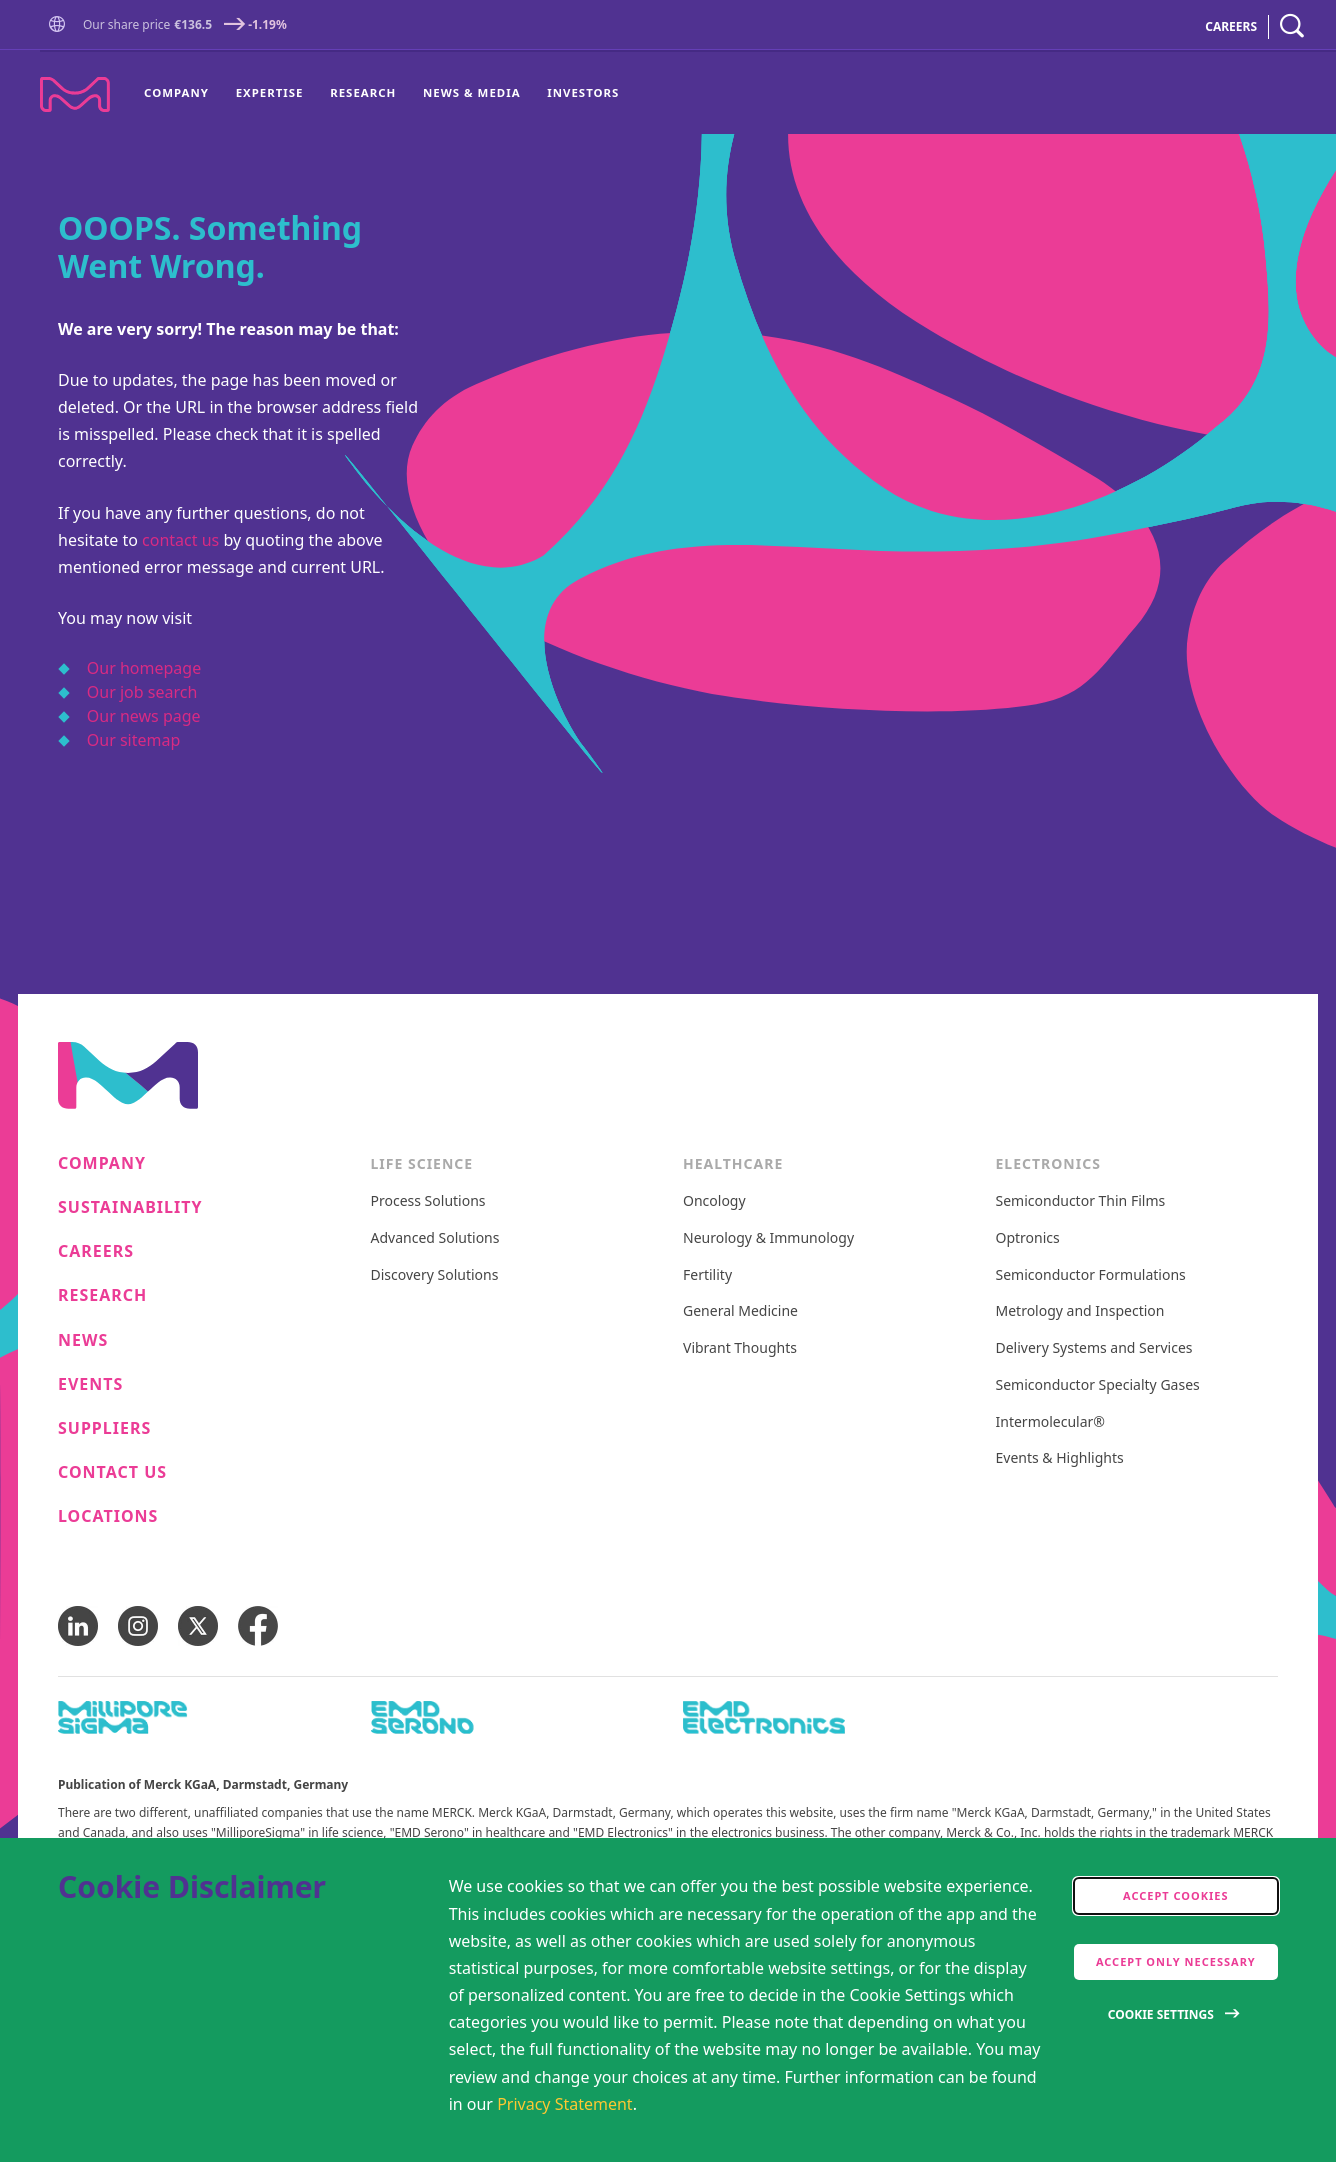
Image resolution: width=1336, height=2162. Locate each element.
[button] (61, 26)
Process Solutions (428, 1201)
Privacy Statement (565, 2104)
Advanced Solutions (435, 1238)
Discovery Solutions (435, 1275)
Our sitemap (134, 740)
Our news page (144, 716)
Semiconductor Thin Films (1081, 1201)
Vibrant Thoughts (740, 1348)
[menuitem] (183, 93)
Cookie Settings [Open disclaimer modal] (1161, 2014)
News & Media (472, 92)
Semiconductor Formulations (1091, 1275)
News (83, 1340)
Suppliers (104, 1428)
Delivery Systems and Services (1094, 1348)
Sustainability (130, 1207)
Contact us (112, 1472)
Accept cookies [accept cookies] (1176, 1895)
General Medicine (740, 1311)
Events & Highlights (1060, 1458)
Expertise (270, 92)
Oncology (714, 1201)
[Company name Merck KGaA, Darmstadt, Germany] (75, 94)
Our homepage (144, 668)
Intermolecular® (1050, 1422)
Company (176, 92)
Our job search (142, 692)
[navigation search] (1292, 26)
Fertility (707, 1275)
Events (90, 1384)
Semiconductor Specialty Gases (1098, 1385)
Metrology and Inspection (1080, 1311)
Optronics (1028, 1238)
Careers (96, 1251)
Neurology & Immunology (768, 1238)
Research (363, 92)
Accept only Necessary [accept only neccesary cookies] (1176, 1961)
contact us (180, 540)
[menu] (381, 93)
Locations (108, 1516)
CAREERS (1231, 26)
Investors (583, 92)
